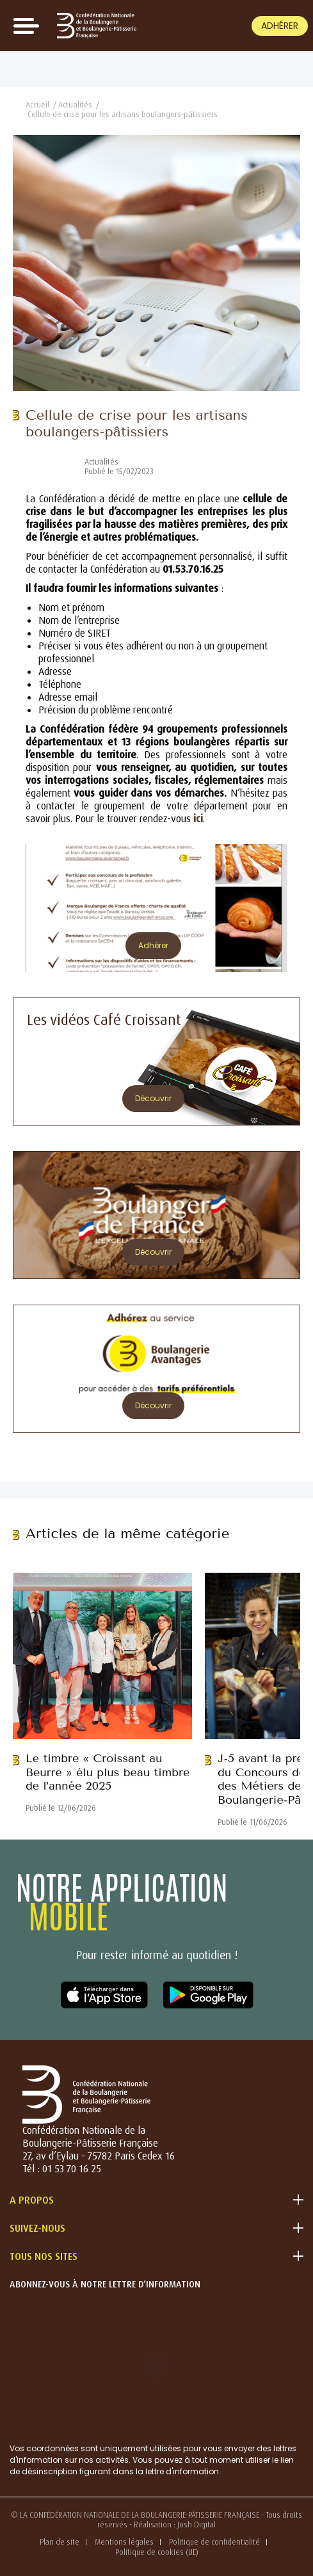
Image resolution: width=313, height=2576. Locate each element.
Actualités (75, 104)
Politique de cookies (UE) (156, 2552)
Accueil (37, 104)
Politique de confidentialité (214, 2542)
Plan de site (59, 2542)
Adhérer (279, 25)
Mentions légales (124, 2542)
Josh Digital (196, 2524)
